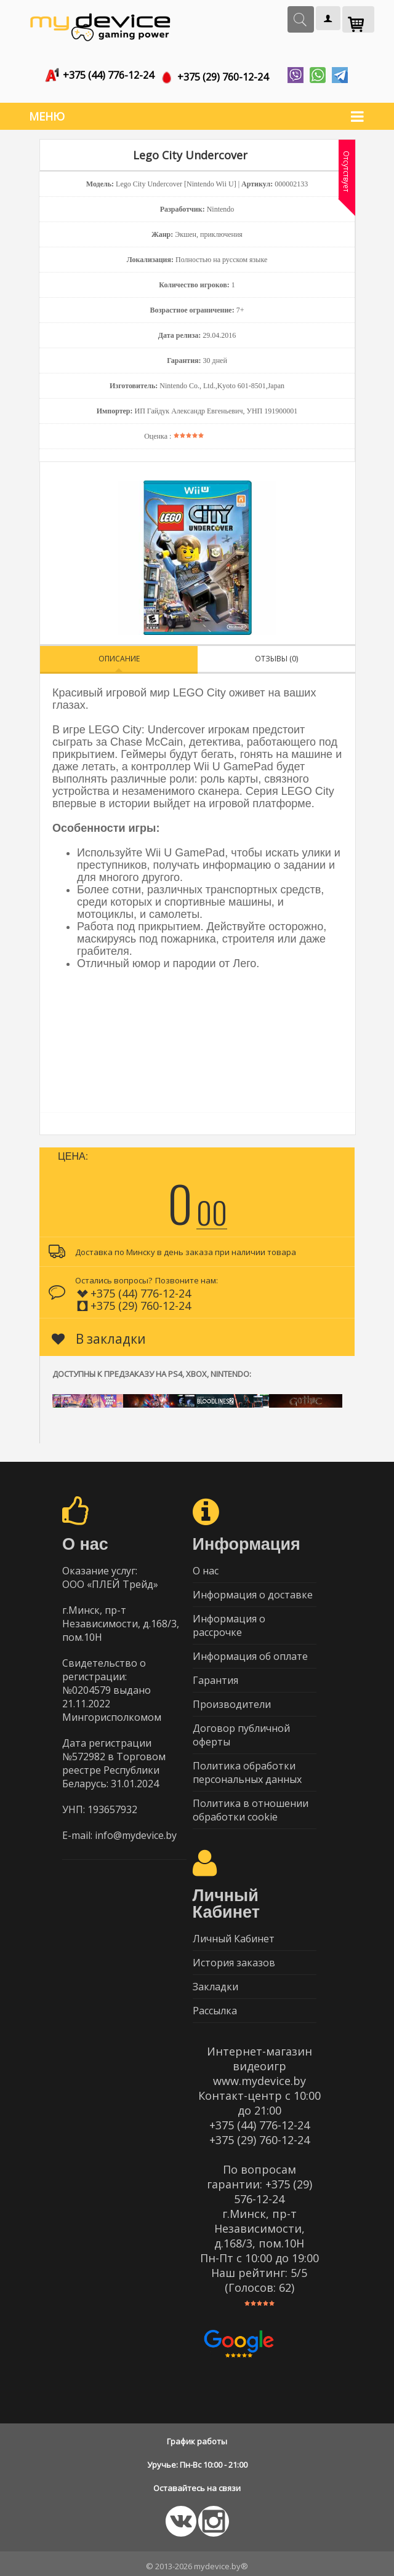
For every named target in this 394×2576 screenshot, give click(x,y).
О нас (206, 1566)
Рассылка (215, 2005)
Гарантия (215, 1675)
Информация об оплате (250, 1651)
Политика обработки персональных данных (247, 1767)
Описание (119, 653)
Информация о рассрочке (229, 1620)
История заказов (234, 1957)
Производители (232, 1699)
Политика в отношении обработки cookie (250, 1805)
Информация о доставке (253, 1590)
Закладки (215, 1981)
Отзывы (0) (276, 653)
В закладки (99, 1333)
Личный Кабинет (234, 1933)
